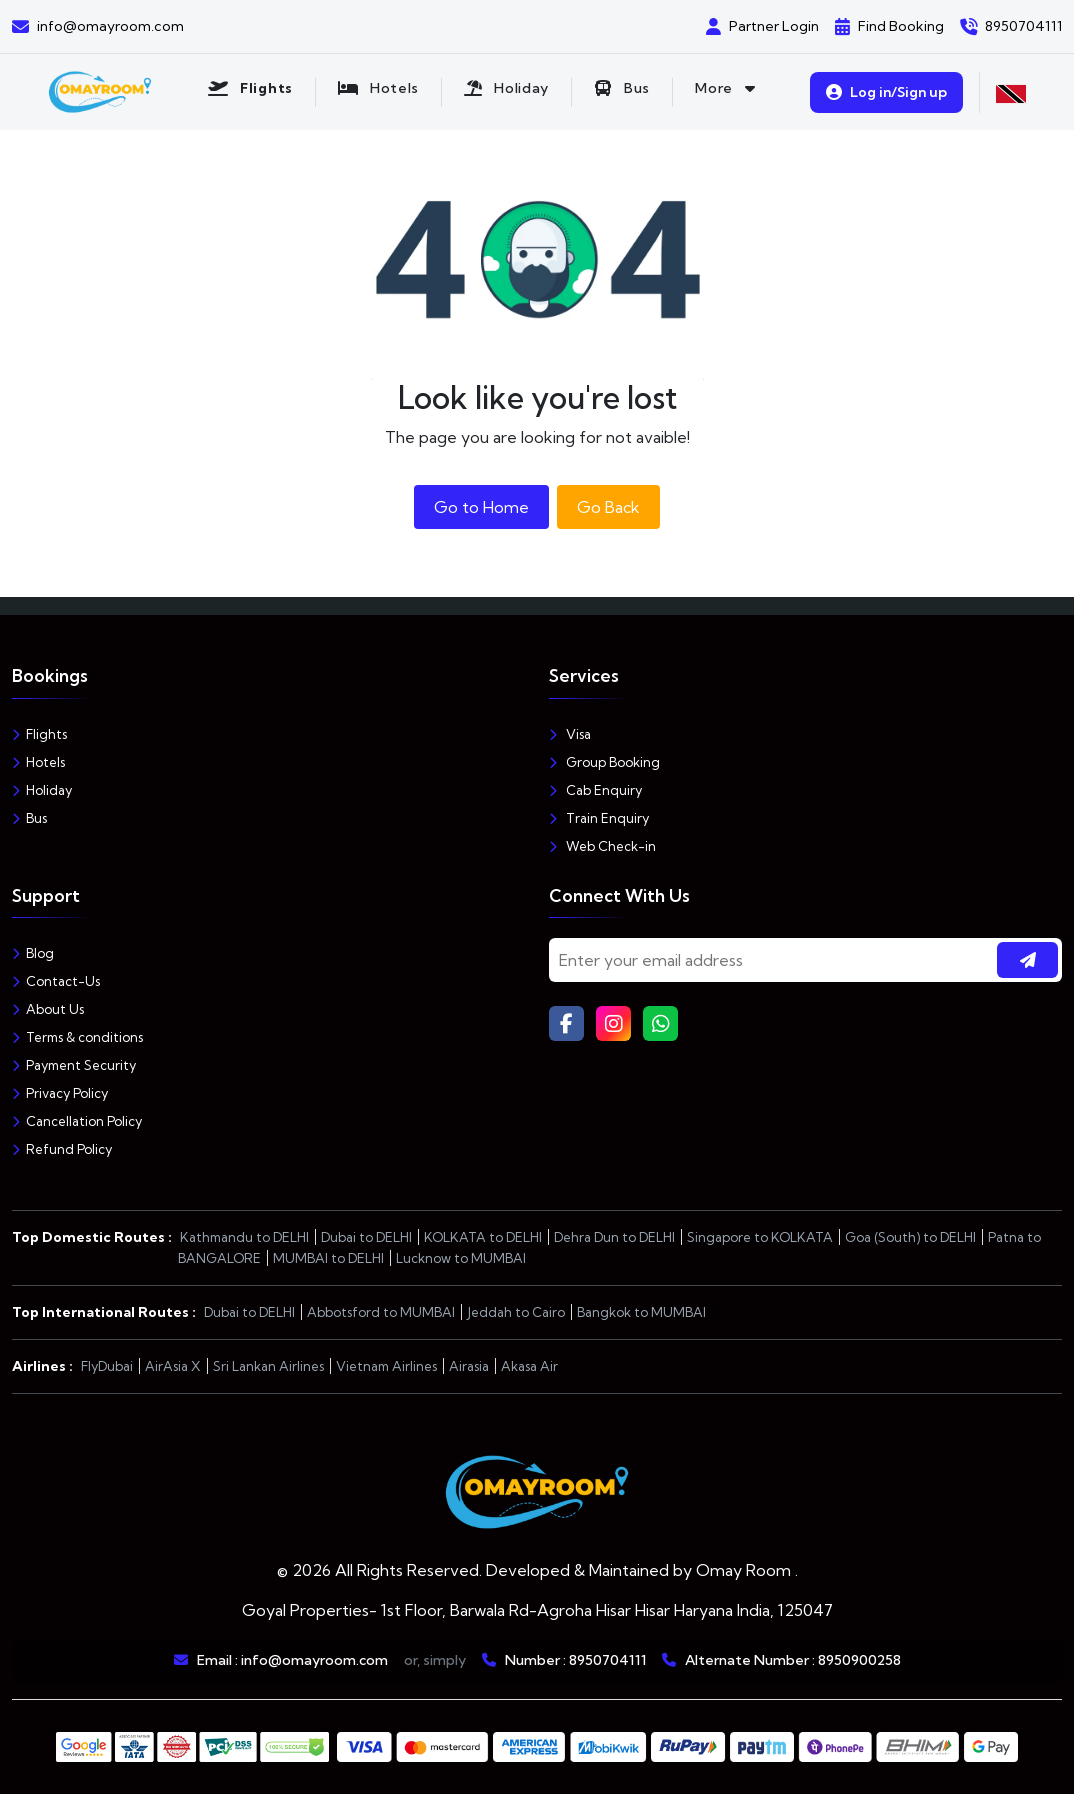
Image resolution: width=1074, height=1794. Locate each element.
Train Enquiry (599, 818)
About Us (48, 1009)
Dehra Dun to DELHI (614, 1237)
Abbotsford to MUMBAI (381, 1312)
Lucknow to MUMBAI (461, 1258)
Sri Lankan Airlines (268, 1366)
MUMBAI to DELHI (328, 1258)
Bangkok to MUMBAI (641, 1312)
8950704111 (607, 1660)
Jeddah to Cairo (516, 1312)
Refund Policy (62, 1149)
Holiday (42, 790)
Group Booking (604, 762)
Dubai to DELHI (366, 1237)
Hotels (38, 762)
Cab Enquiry (595, 790)
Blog (33, 953)
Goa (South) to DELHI (910, 1237)
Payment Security (74, 1065)
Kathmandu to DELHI (244, 1237)
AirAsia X (173, 1366)
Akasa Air (529, 1366)
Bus (29, 818)
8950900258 (859, 1660)
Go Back (608, 507)
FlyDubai (107, 1366)
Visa (570, 734)
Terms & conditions (77, 1037)
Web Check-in (602, 846)
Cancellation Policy (77, 1121)
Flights (39, 734)
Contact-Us (56, 981)
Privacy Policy (60, 1093)
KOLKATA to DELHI (483, 1237)
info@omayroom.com (314, 1660)
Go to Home (481, 507)
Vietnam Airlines (386, 1366)
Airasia (469, 1366)
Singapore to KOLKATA (760, 1237)
